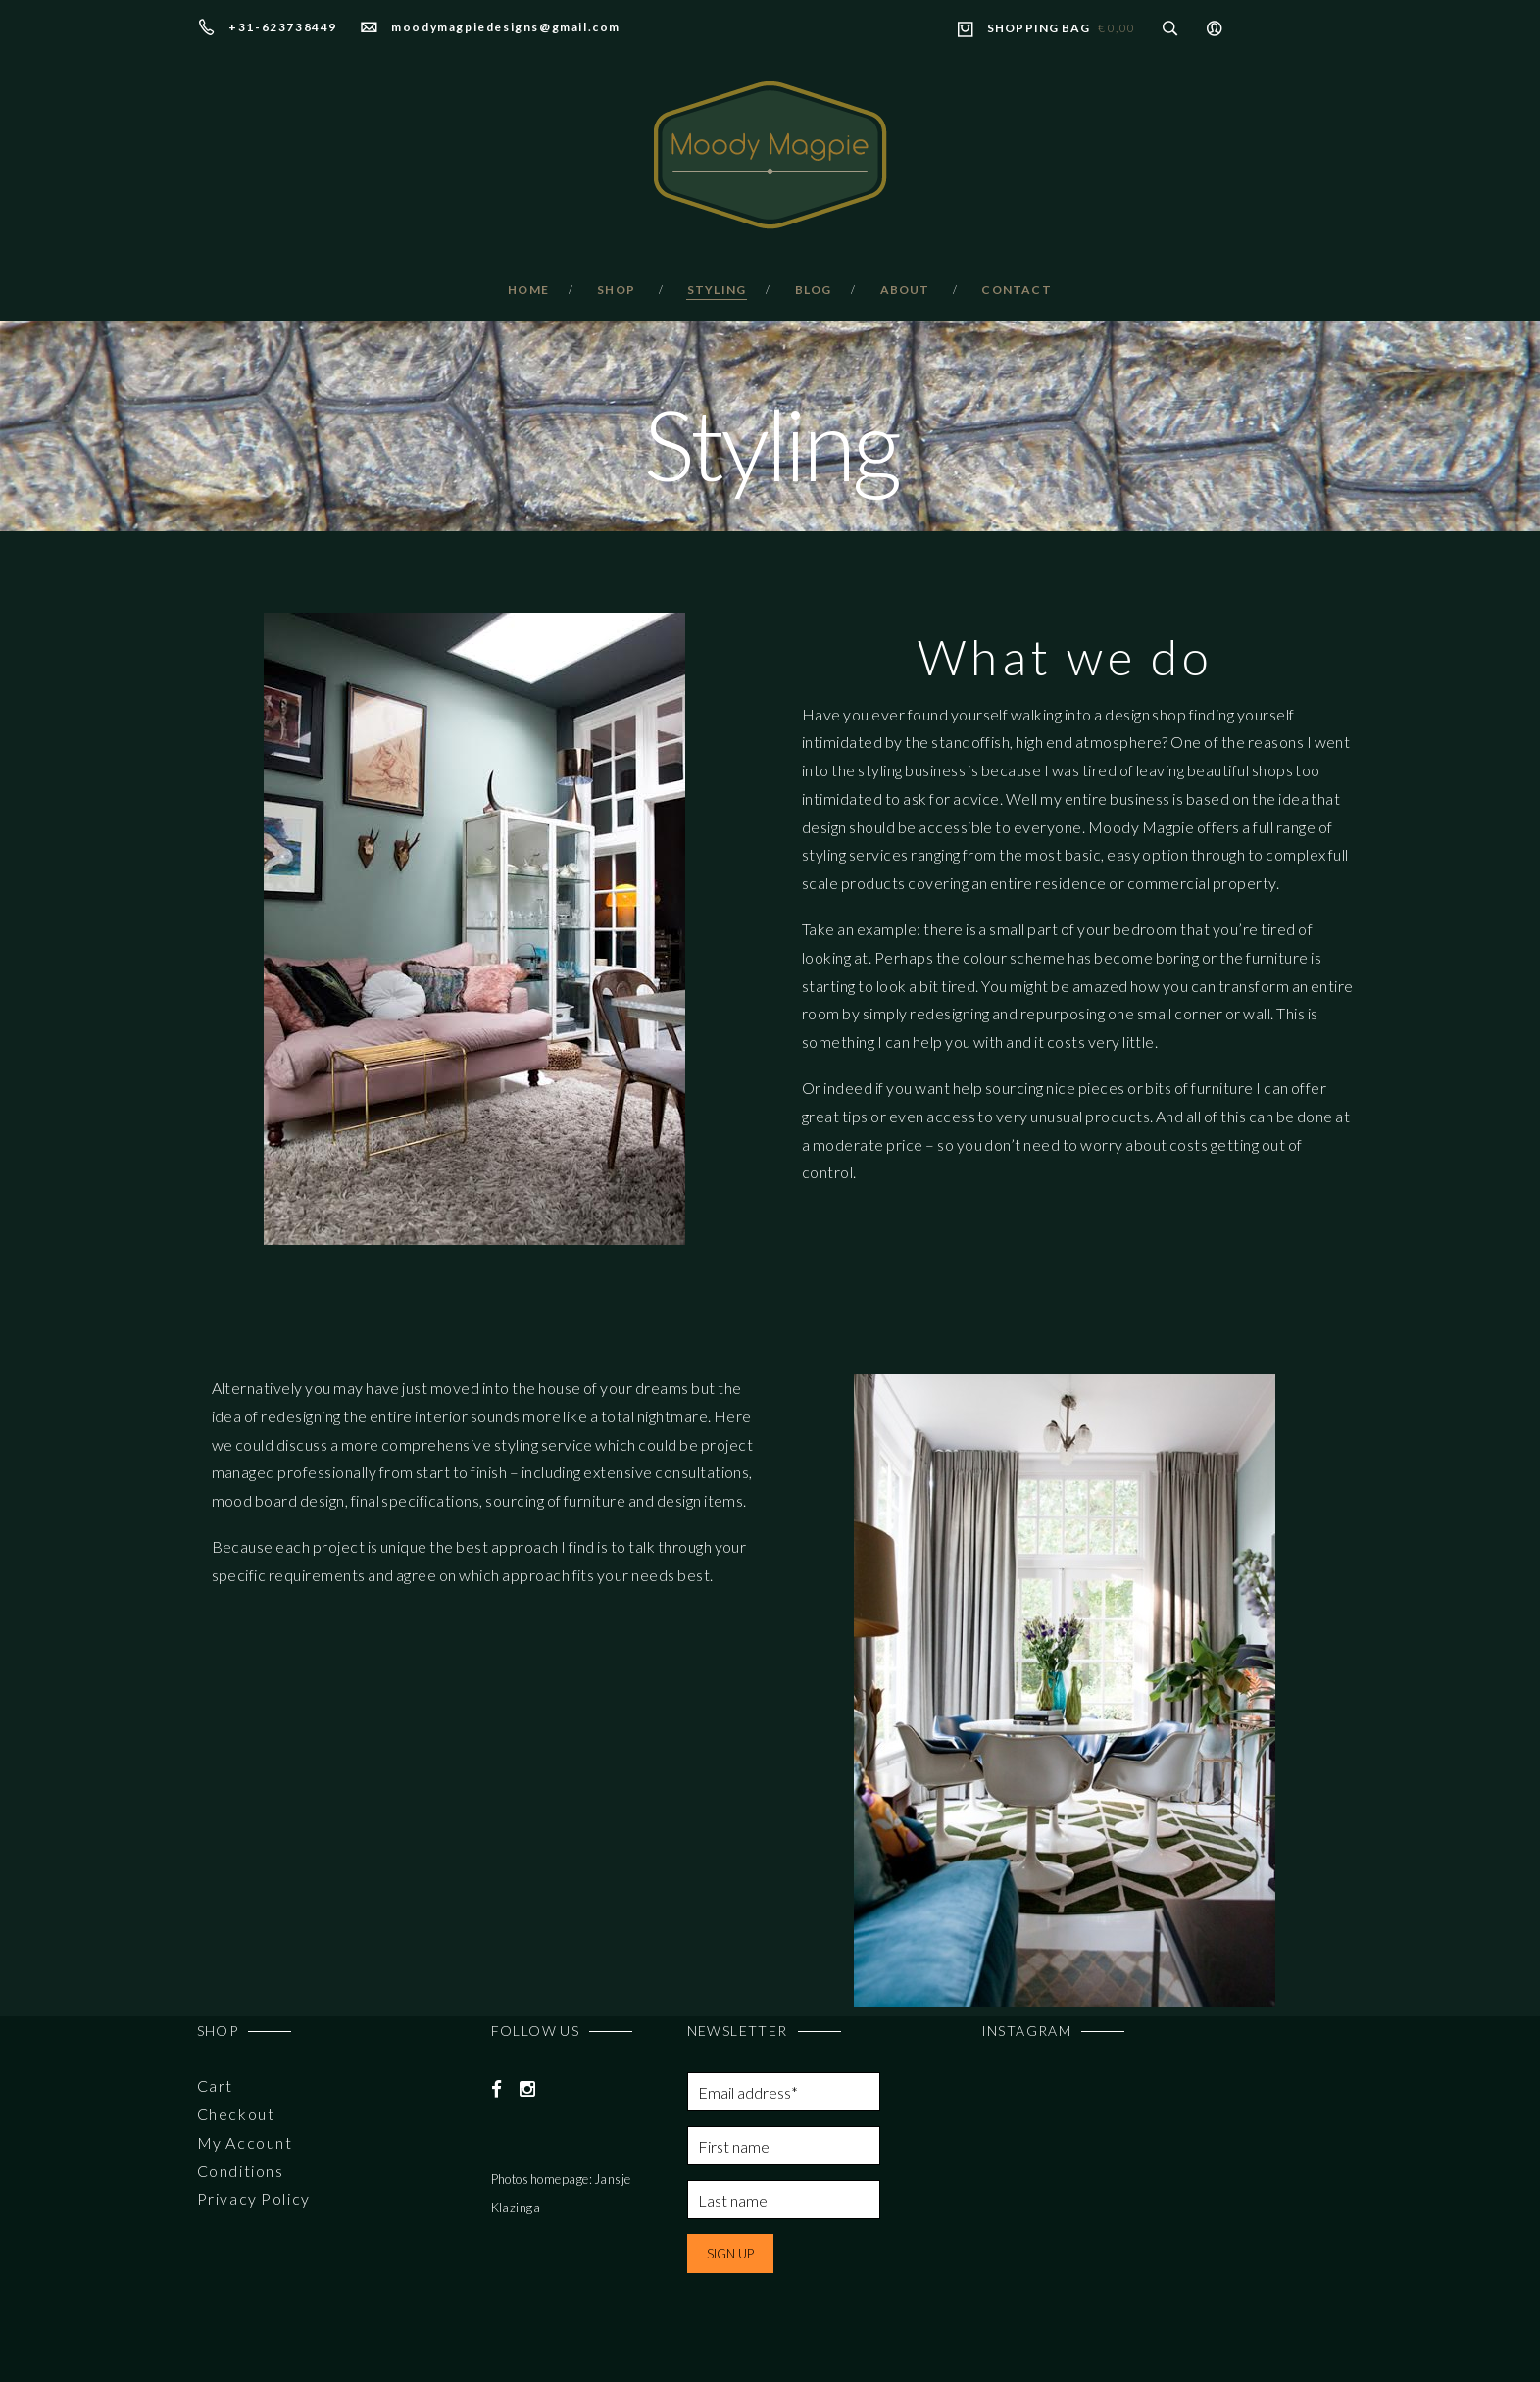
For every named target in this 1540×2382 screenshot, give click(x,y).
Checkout (236, 2114)
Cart (215, 2085)
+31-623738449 (282, 27)
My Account (245, 2142)
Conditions (240, 2170)
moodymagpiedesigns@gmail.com (506, 27)
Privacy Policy (254, 2198)
